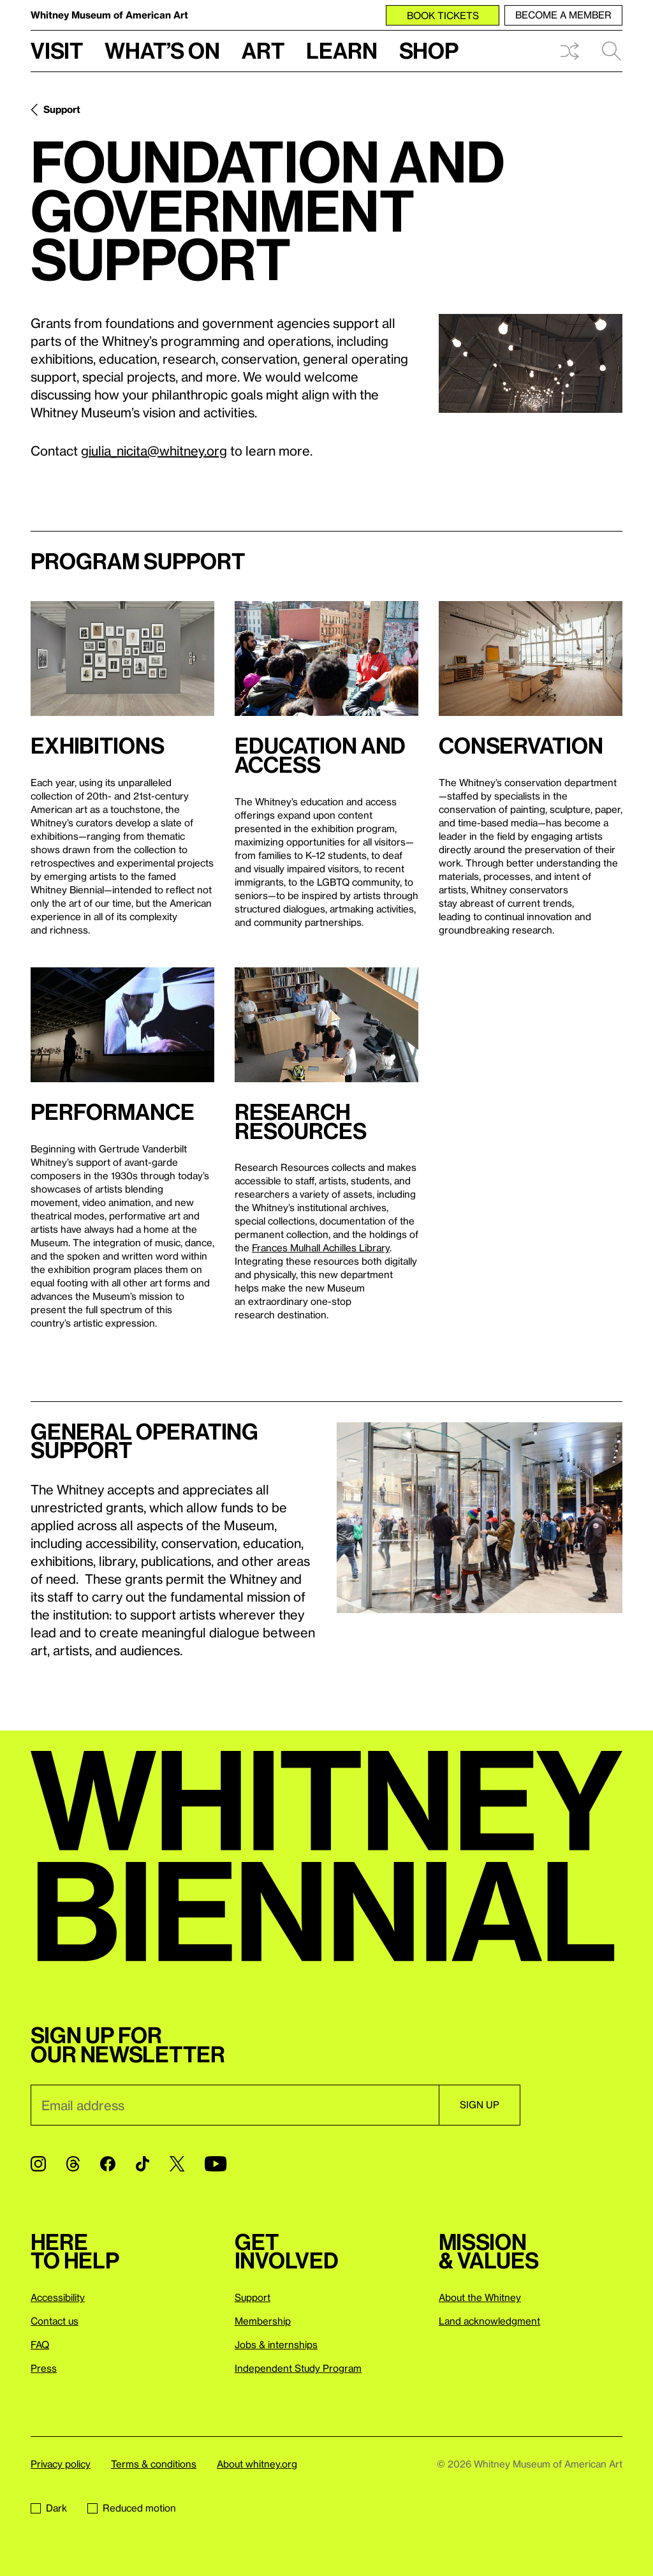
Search (611, 51)
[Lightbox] (530, 363)
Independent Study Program (298, 2368)
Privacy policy (61, 2463)
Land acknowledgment (489, 2321)
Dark (49, 2507)
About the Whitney (480, 2297)
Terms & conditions (153, 2463)
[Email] (235, 2105)
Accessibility (58, 2297)
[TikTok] (142, 2164)
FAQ (40, 2344)
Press (44, 2368)
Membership (263, 2321)
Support (61, 109)
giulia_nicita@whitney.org (154, 450)
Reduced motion (131, 2507)
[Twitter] (176, 2164)
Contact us (54, 2321)
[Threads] (73, 2164)
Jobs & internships (276, 2344)
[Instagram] (38, 2164)
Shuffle (569, 51)
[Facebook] (108, 2164)
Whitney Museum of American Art (109, 14)
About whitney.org (257, 2463)
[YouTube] (215, 2164)
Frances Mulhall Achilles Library (321, 1247)
